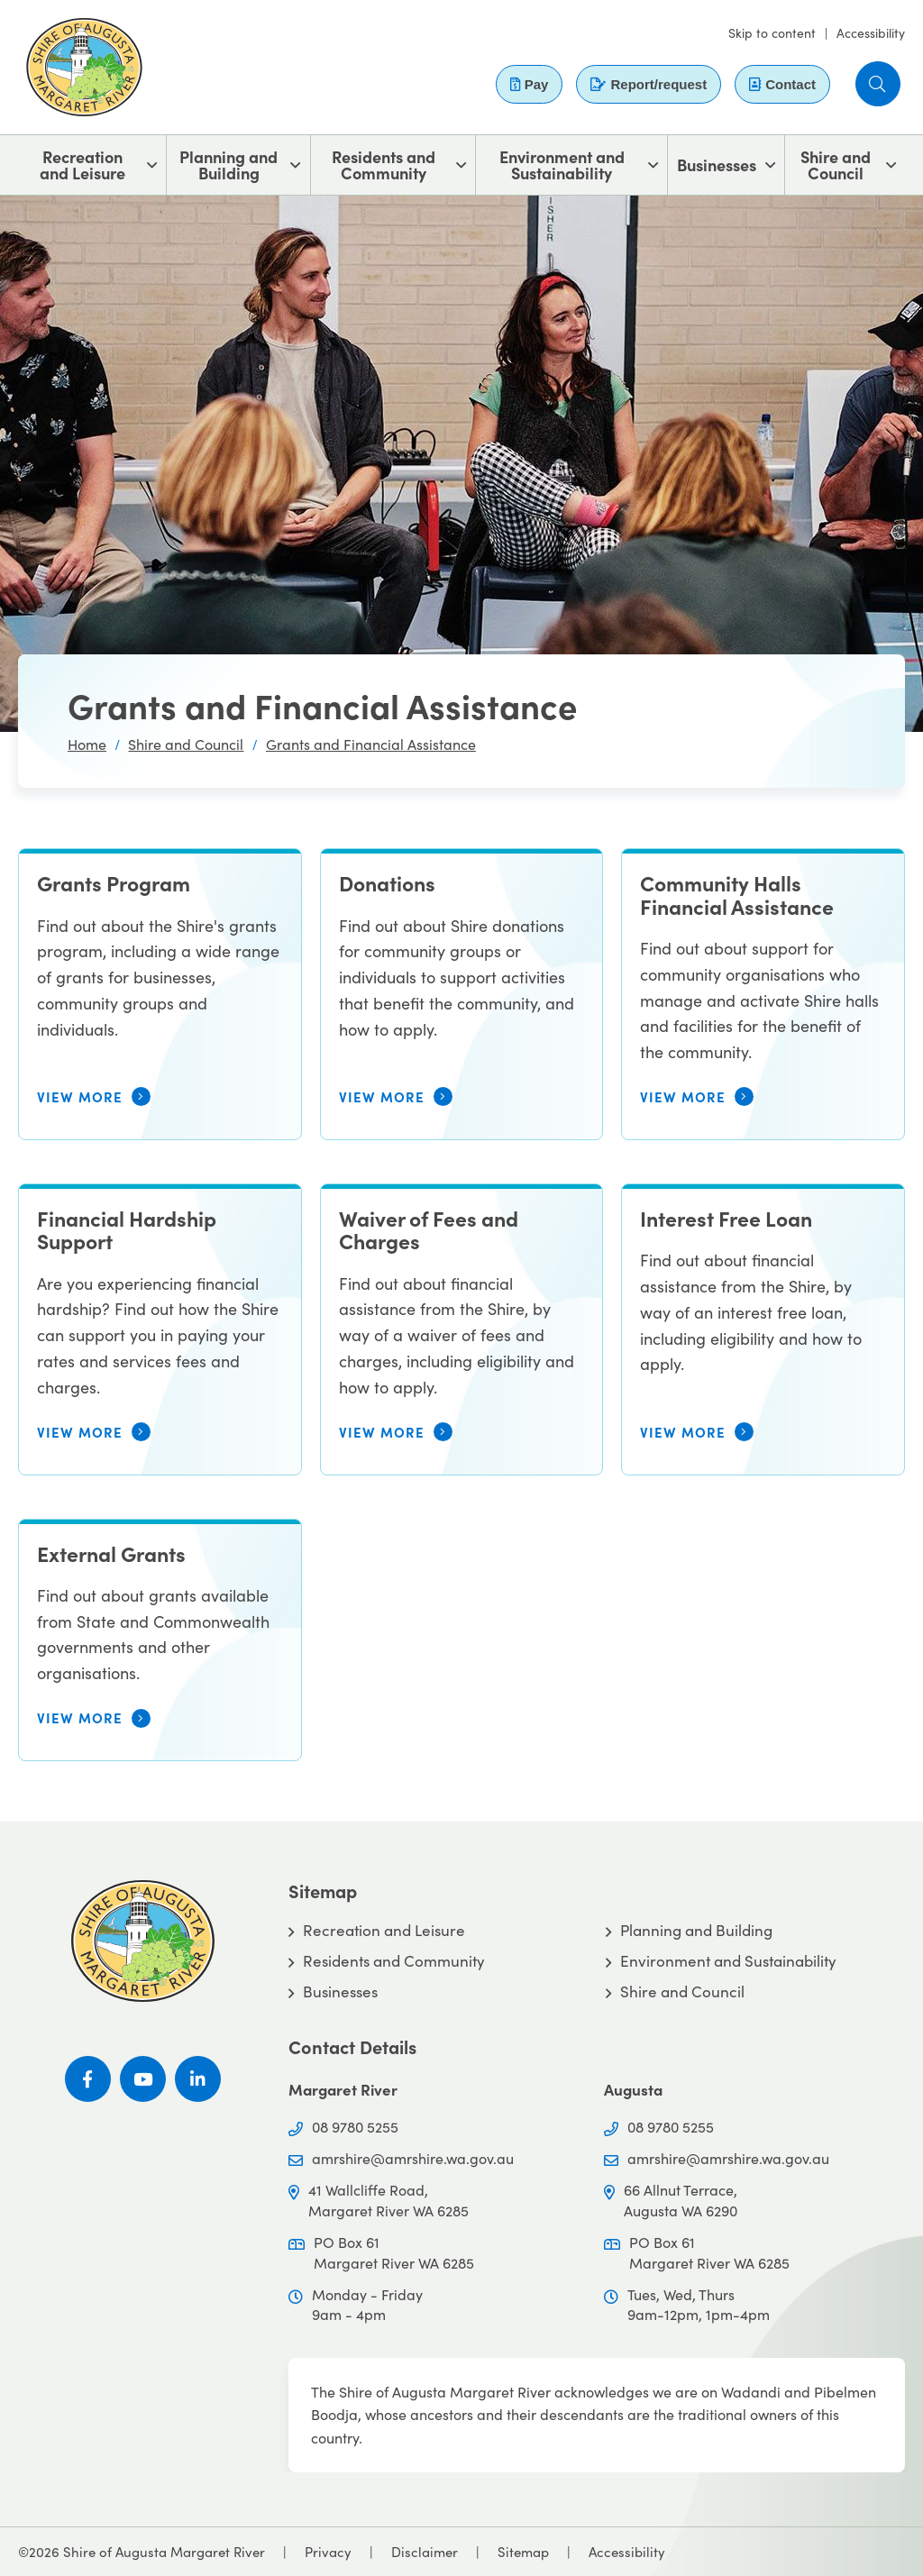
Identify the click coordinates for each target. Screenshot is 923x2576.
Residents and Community (383, 164)
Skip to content (772, 32)
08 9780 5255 (355, 2126)
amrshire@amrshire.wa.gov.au (413, 2158)
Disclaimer (424, 2552)
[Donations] (462, 994)
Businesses (716, 164)
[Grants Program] (160, 994)
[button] (877, 83)
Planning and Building (228, 164)
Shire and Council (835, 164)
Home (87, 744)
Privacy (328, 2552)
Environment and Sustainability (562, 164)
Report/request (648, 84)
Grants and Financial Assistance (371, 744)
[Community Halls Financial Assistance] (763, 994)
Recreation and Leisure (82, 164)
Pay (529, 84)
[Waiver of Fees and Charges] (462, 1329)
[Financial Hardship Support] (160, 1329)
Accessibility (870, 32)
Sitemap (523, 2552)
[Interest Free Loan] (763, 1329)
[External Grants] (160, 1640)
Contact (782, 84)
